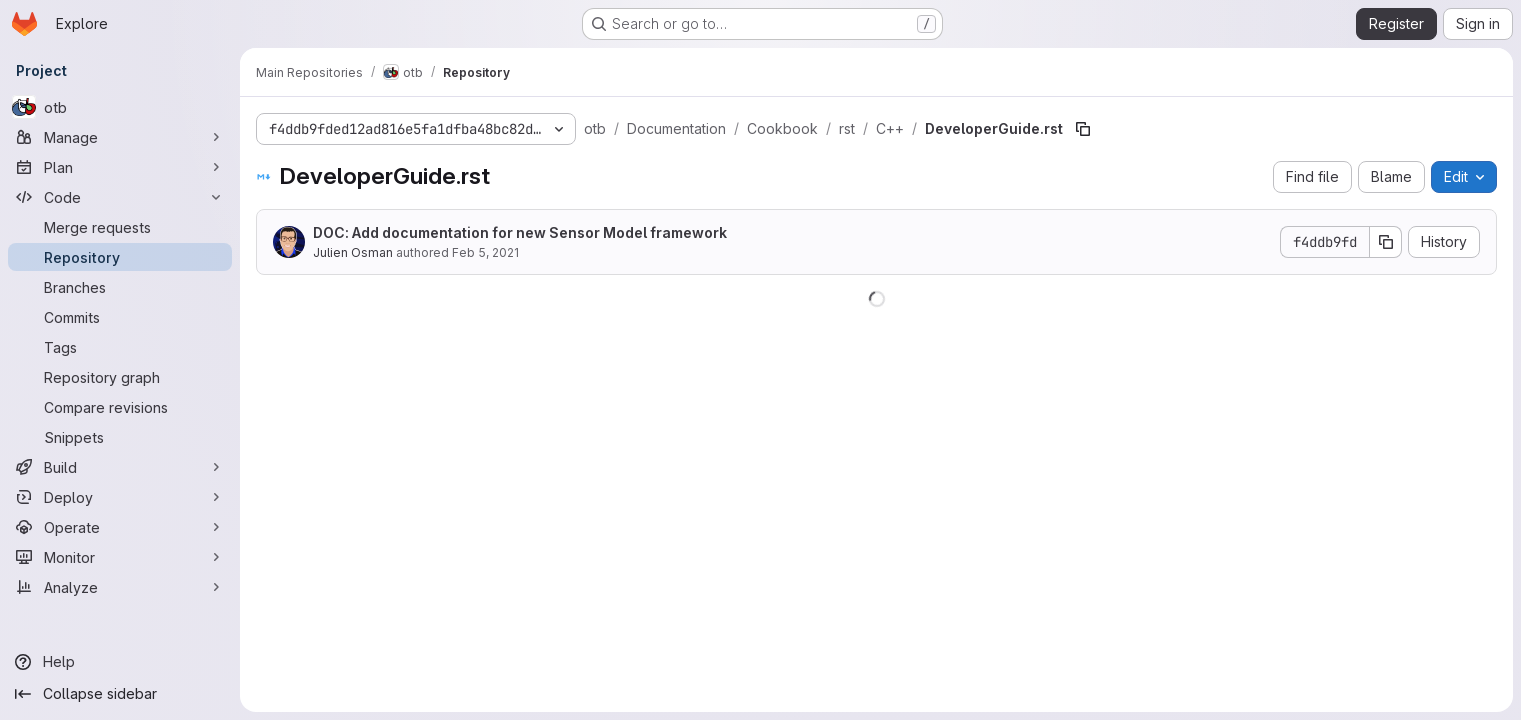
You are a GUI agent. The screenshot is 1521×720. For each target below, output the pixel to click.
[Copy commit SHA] (1386, 242)
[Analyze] (120, 587)
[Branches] (120, 287)
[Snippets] (120, 437)
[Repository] (120, 257)
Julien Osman (353, 252)
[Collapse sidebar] (120, 694)
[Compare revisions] (120, 407)
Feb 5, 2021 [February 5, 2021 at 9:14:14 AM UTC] (485, 252)
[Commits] (120, 317)
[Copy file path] (1083, 129)
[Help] (120, 662)
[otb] (120, 107)
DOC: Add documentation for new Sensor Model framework (520, 232)
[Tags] (120, 347)
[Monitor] (120, 557)
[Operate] (120, 527)
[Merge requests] (120, 227)
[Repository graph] (120, 377)
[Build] (120, 467)
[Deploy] (120, 497)
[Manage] (120, 137)
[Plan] (120, 167)
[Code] (120, 197)
